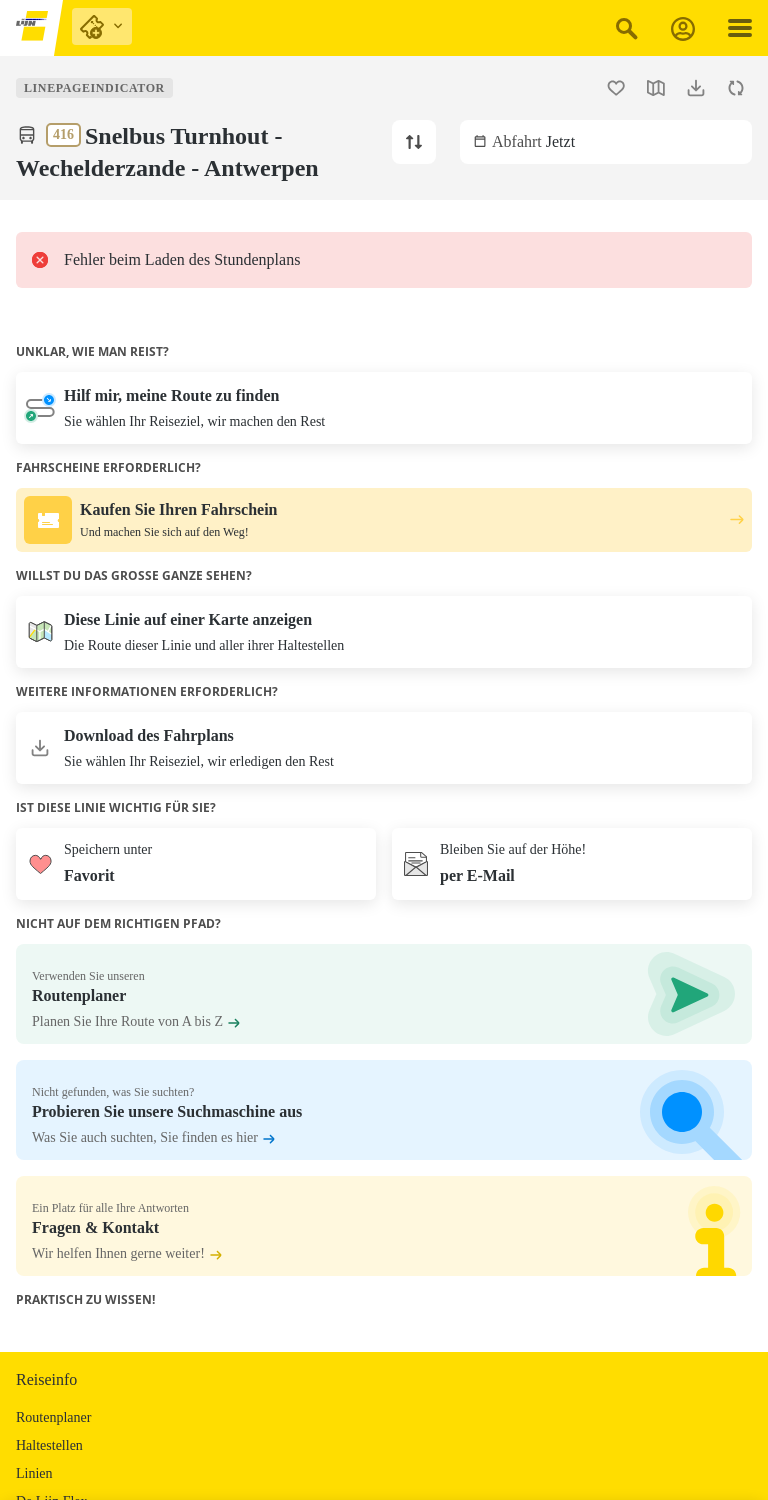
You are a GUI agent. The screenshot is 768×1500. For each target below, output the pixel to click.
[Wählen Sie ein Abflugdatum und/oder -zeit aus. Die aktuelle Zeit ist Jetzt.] (606, 142)
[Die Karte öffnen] (384, 632)
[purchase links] (102, 26)
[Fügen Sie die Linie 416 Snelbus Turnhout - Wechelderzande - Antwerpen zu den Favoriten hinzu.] (616, 88)
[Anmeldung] (683, 28)
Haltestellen (49, 1445)
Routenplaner (53, 1417)
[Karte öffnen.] (656, 88)
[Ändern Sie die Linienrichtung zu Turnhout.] (414, 142)
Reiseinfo (46, 1379)
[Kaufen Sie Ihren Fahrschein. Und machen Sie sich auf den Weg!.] (384, 520)
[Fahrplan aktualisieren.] (736, 88)
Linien (34, 1473)
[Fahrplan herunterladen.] (696, 88)
